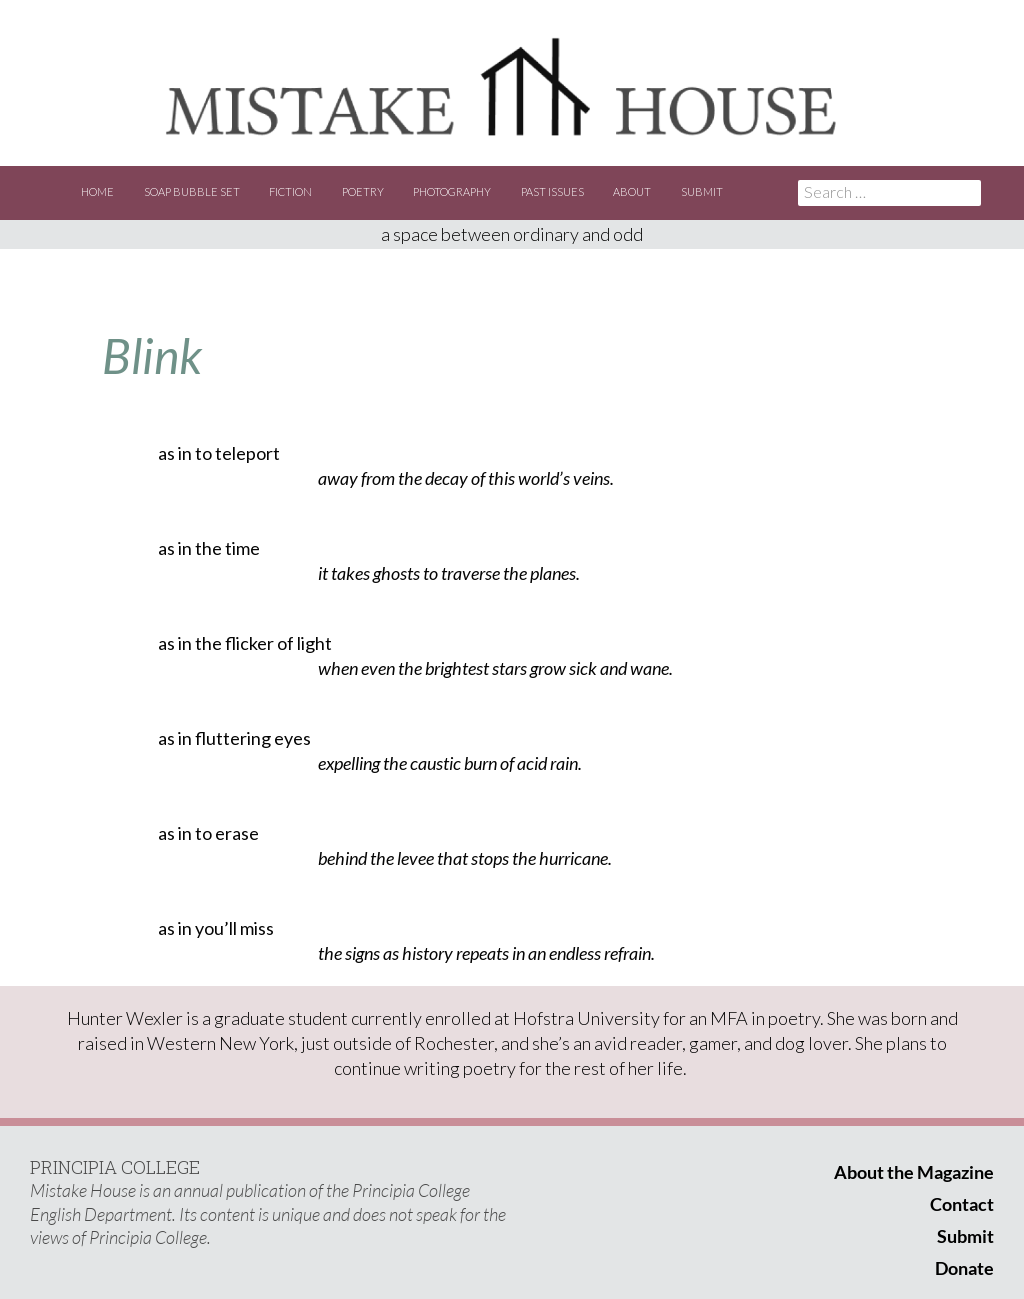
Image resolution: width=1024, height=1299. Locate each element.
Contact (962, 1204)
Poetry (363, 191)
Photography (452, 191)
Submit (702, 191)
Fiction (290, 191)
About (632, 191)
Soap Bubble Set (192, 191)
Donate (964, 1268)
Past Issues (552, 191)
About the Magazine (914, 1172)
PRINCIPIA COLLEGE (115, 1167)
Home (97, 191)
